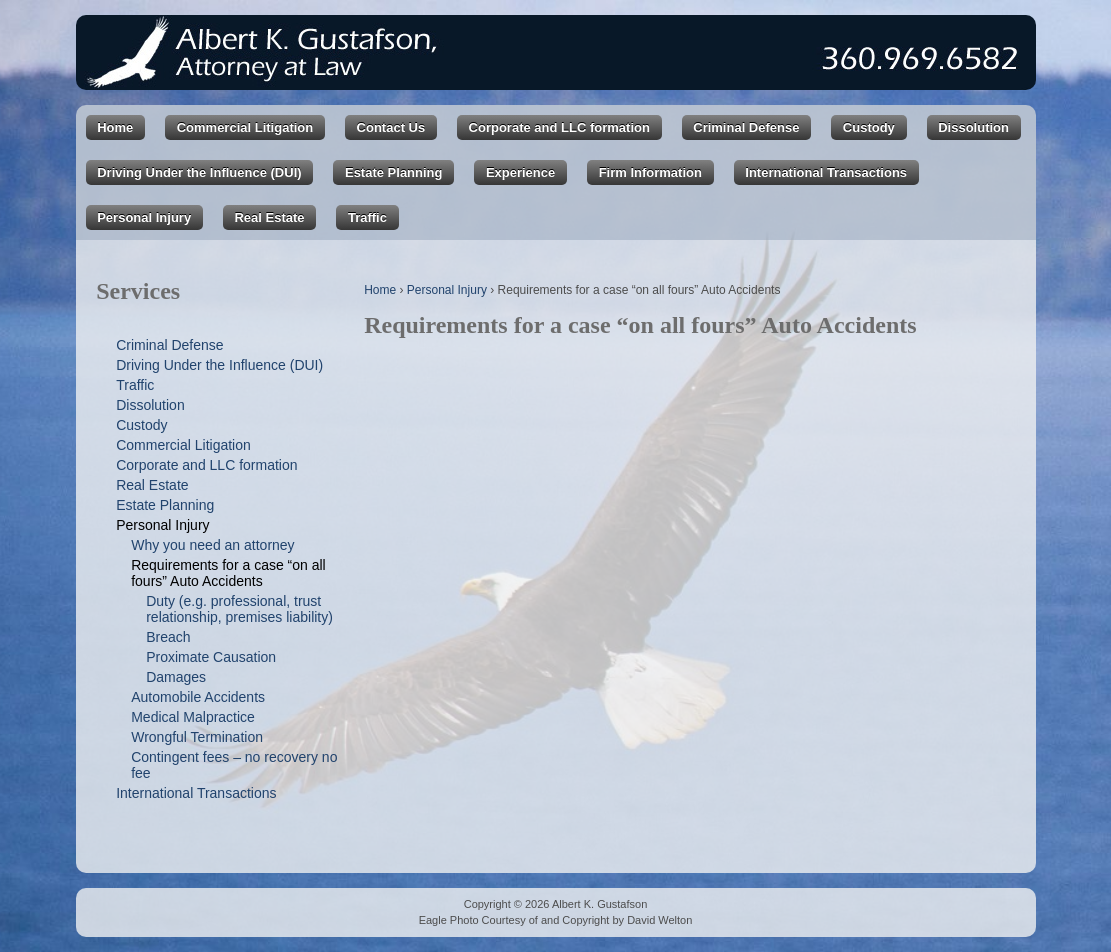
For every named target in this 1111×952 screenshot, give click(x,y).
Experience (520, 172)
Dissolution (973, 127)
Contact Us (391, 127)
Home (115, 127)
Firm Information (650, 172)
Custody (869, 127)
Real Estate (269, 217)
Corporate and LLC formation (559, 127)
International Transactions (826, 172)
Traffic (367, 217)
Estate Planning (394, 172)
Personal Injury (144, 217)
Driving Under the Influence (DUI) (199, 172)
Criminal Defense (746, 127)
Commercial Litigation (245, 127)
